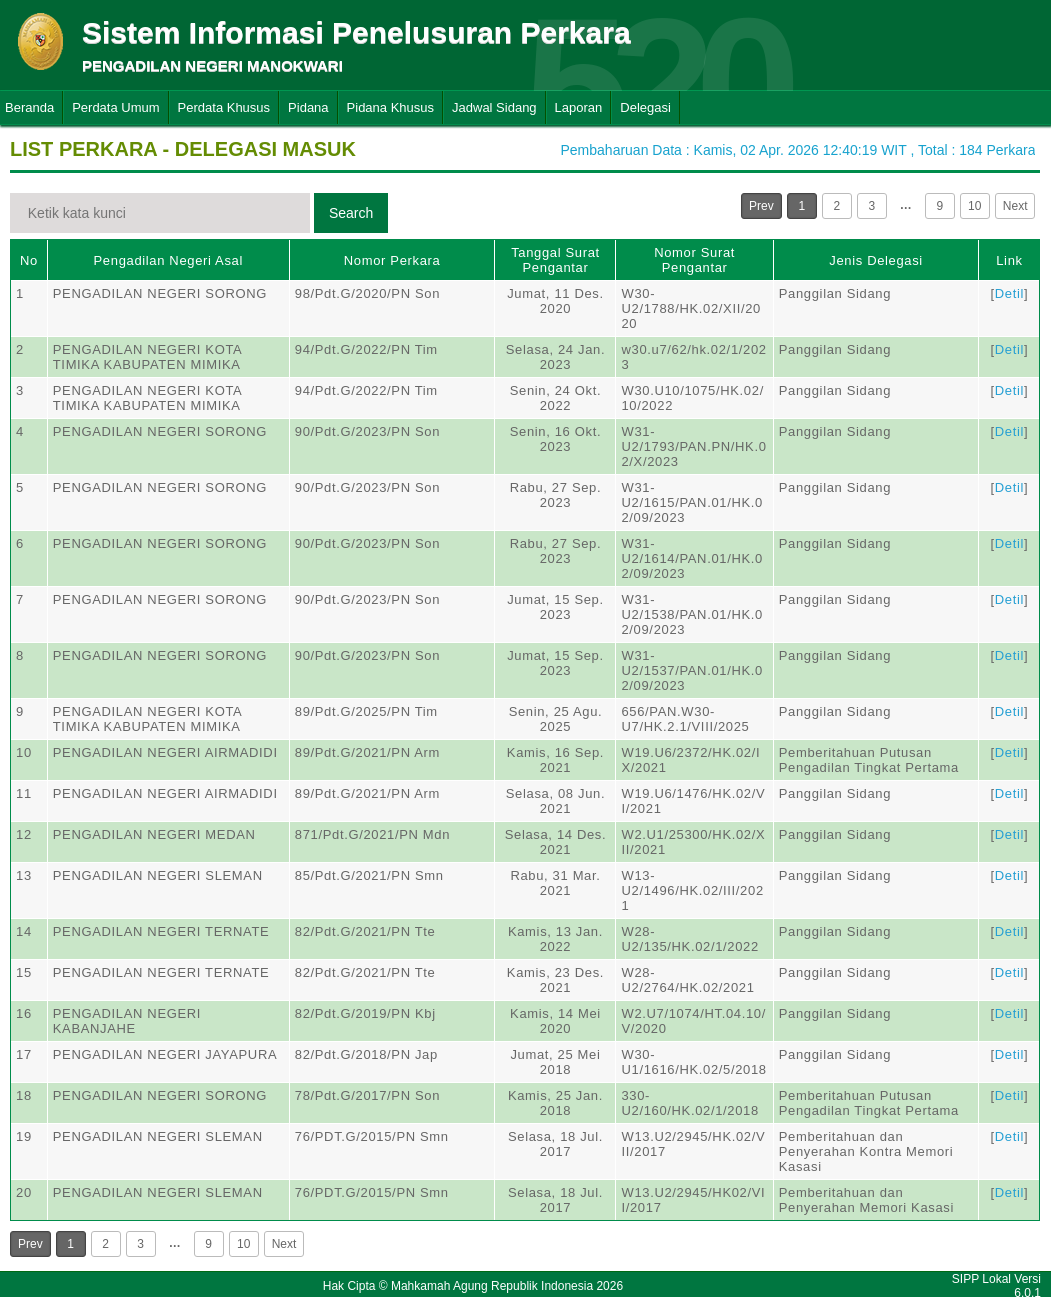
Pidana (308, 107)
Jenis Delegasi (876, 260)
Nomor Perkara (392, 260)
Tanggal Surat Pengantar (555, 260)
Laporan (579, 107)
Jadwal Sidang (494, 107)
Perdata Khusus (224, 107)
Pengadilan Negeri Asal (168, 260)
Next (1015, 206)
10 (974, 206)
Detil (1009, 293)
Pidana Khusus (390, 107)
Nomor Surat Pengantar (694, 260)
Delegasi (645, 107)
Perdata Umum (115, 107)
